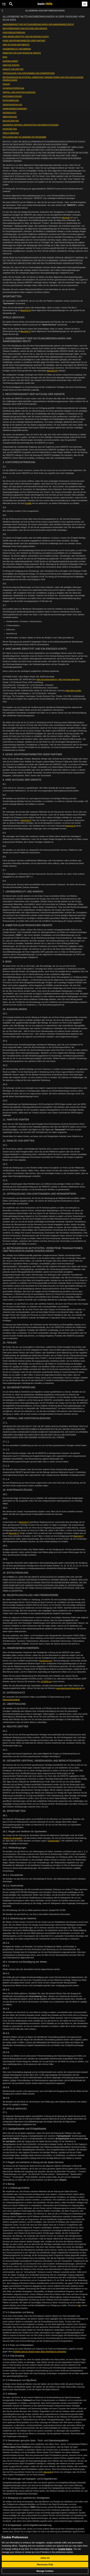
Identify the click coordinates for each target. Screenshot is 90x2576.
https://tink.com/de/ (73, 690)
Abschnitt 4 (48, 2472)
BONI (5, 57)
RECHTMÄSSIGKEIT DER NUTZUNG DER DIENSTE (25, 28)
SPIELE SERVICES (11, 133)
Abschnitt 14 (71, 826)
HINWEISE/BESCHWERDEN (15, 109)
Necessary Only (45, 2567)
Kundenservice (46, 1661)
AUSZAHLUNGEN (10, 61)
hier (79, 2305)
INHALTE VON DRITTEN (13, 69)
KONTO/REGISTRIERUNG (14, 32)
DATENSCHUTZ (9, 113)
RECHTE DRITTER (11, 121)
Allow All (45, 2561)
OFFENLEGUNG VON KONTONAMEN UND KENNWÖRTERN (29, 73)
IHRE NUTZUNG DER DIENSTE (16, 45)
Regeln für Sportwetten (12, 1838)
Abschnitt (66, 218)
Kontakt (28, 503)
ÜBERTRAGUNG (10, 117)
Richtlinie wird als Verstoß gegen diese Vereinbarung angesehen (39, 2351)
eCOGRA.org (46, 1681)
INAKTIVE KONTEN (11, 65)
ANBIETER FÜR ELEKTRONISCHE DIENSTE (22, 53)
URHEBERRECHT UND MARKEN (17, 49)
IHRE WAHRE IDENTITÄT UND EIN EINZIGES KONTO (26, 36)
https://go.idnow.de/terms (47, 679)
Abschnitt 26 (26, 310)
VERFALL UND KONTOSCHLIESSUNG (19, 92)
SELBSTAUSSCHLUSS (12, 105)
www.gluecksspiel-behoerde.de (69, 1688)
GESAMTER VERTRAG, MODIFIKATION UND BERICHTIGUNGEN (30, 125)
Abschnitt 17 (24, 1522)
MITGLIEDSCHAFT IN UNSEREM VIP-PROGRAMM (24, 137)
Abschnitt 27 (26, 331)
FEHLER (6, 84)
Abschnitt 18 (52, 371)
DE (84, 4)
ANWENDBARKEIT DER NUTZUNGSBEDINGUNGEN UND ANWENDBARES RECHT (38, 24)
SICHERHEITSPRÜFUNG (13, 88)
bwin (45, 4)
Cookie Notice (65, 2552)
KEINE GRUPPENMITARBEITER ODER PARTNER (24, 40)
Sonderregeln (53, 1841)
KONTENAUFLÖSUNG (12, 96)
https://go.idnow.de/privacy (69, 679)
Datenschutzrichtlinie (11, 1700)
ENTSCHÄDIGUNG (11, 100)
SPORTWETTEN (10, 129)
